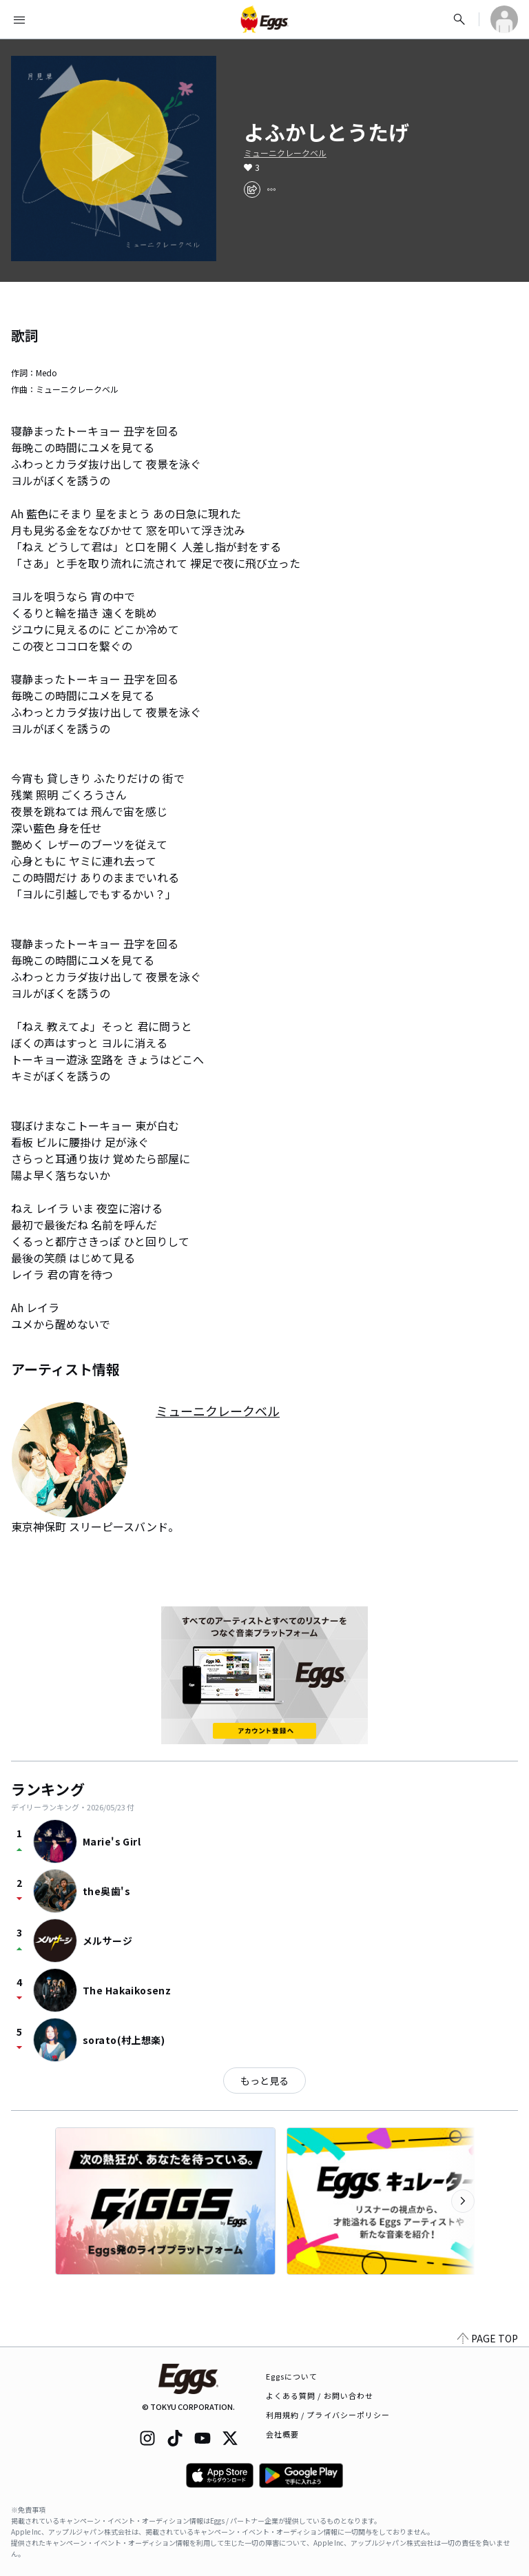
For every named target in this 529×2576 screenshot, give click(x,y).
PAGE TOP (487, 2338)
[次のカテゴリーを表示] (463, 2201)
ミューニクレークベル (285, 153)
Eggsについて (292, 2376)
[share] (252, 189)
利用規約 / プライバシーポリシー (328, 2414)
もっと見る (264, 2080)
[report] (271, 189)
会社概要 (282, 2434)
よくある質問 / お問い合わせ (320, 2395)
